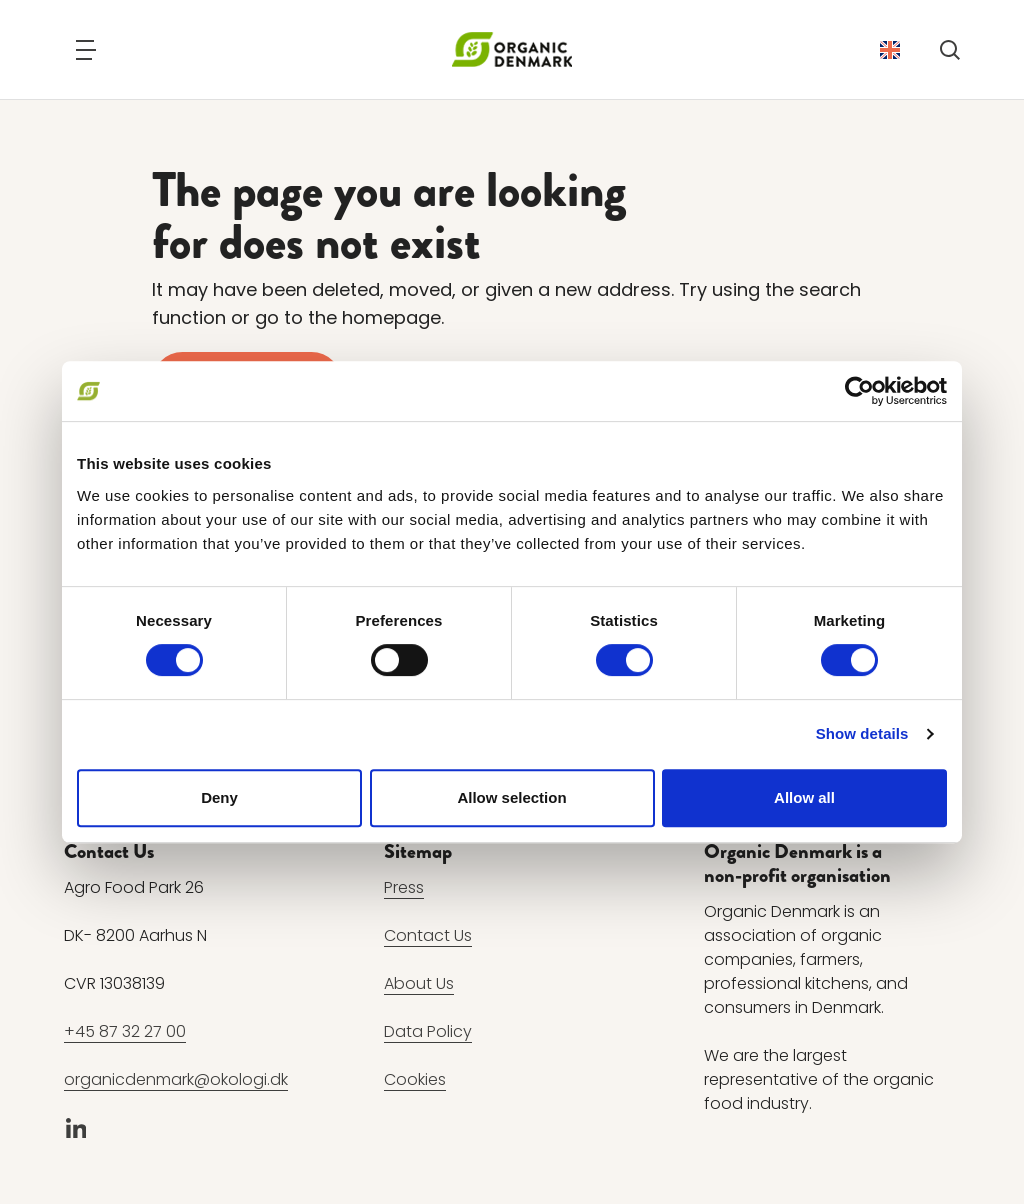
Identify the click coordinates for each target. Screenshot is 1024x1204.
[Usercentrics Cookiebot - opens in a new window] (859, 391)
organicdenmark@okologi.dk (176, 1079)
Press (404, 887)
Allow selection (511, 797)
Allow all (804, 797)
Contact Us (428, 935)
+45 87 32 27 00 (125, 1031)
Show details (862, 733)
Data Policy (428, 1031)
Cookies (415, 1079)
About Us (419, 983)
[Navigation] (86, 50)
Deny (219, 797)
